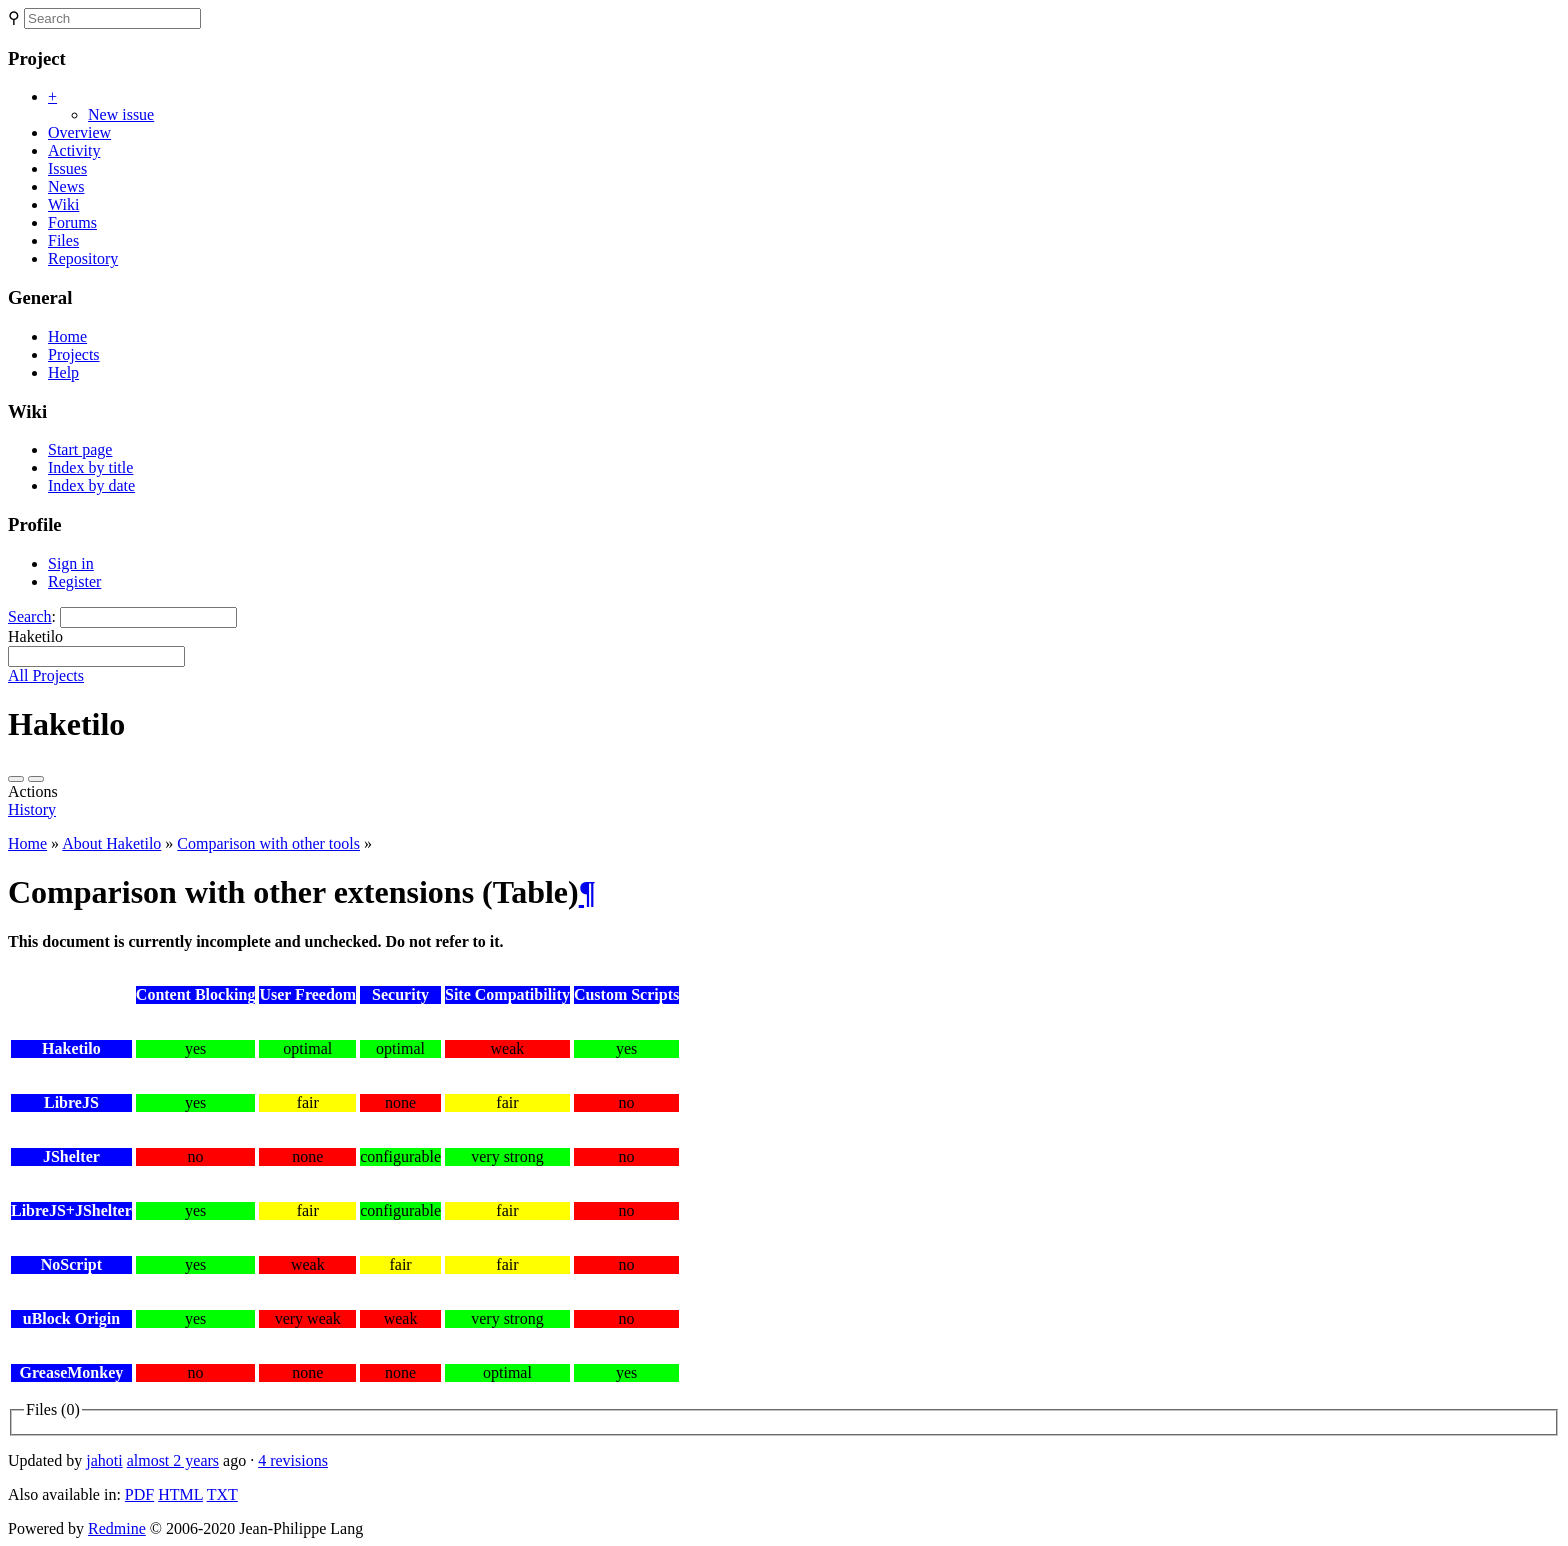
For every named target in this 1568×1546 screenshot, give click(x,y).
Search (30, 616)
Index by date (91, 485)
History (32, 809)
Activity (74, 150)
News (66, 186)
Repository (83, 258)
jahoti (104, 1460)
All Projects (46, 675)
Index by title (90, 467)
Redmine (117, 1528)
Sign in (71, 563)
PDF (139, 1494)
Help (63, 372)
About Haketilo (111, 843)
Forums (72, 222)
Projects (74, 354)
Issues (67, 168)
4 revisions (293, 1460)
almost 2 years (173, 1460)
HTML (180, 1494)
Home (67, 336)
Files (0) (53, 1409)
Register (74, 581)
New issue (121, 114)
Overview (79, 132)
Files (63, 240)
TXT (222, 1494)
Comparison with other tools (268, 843)
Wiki (63, 204)
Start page (80, 449)
